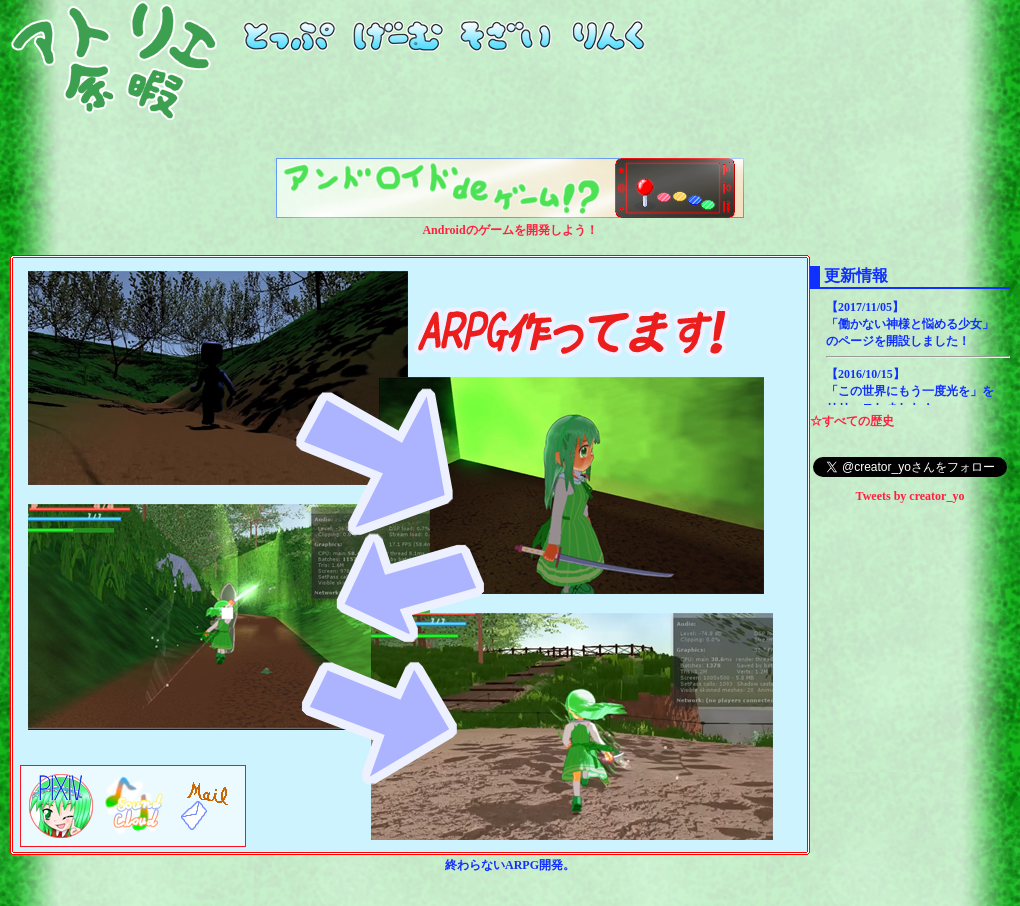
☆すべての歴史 (852, 421)
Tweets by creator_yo (910, 496)
